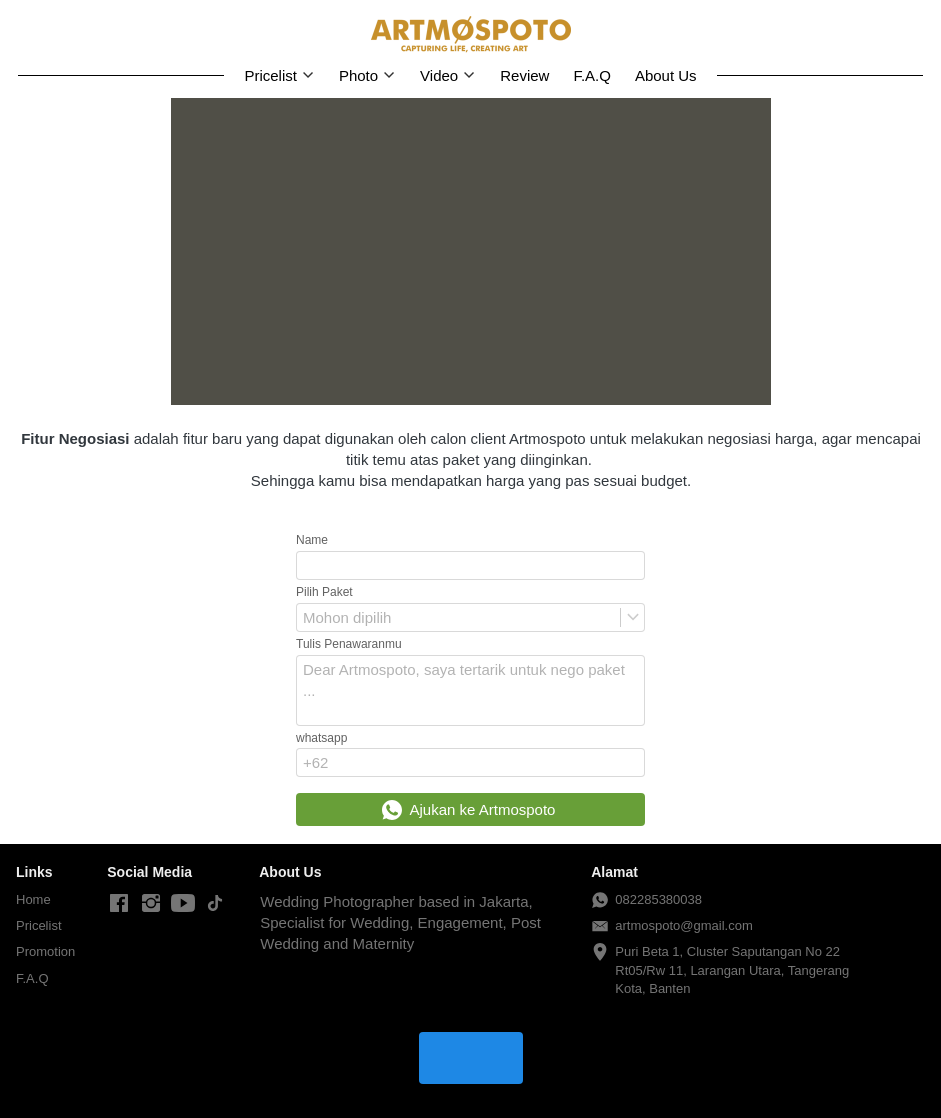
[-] (119, 904)
